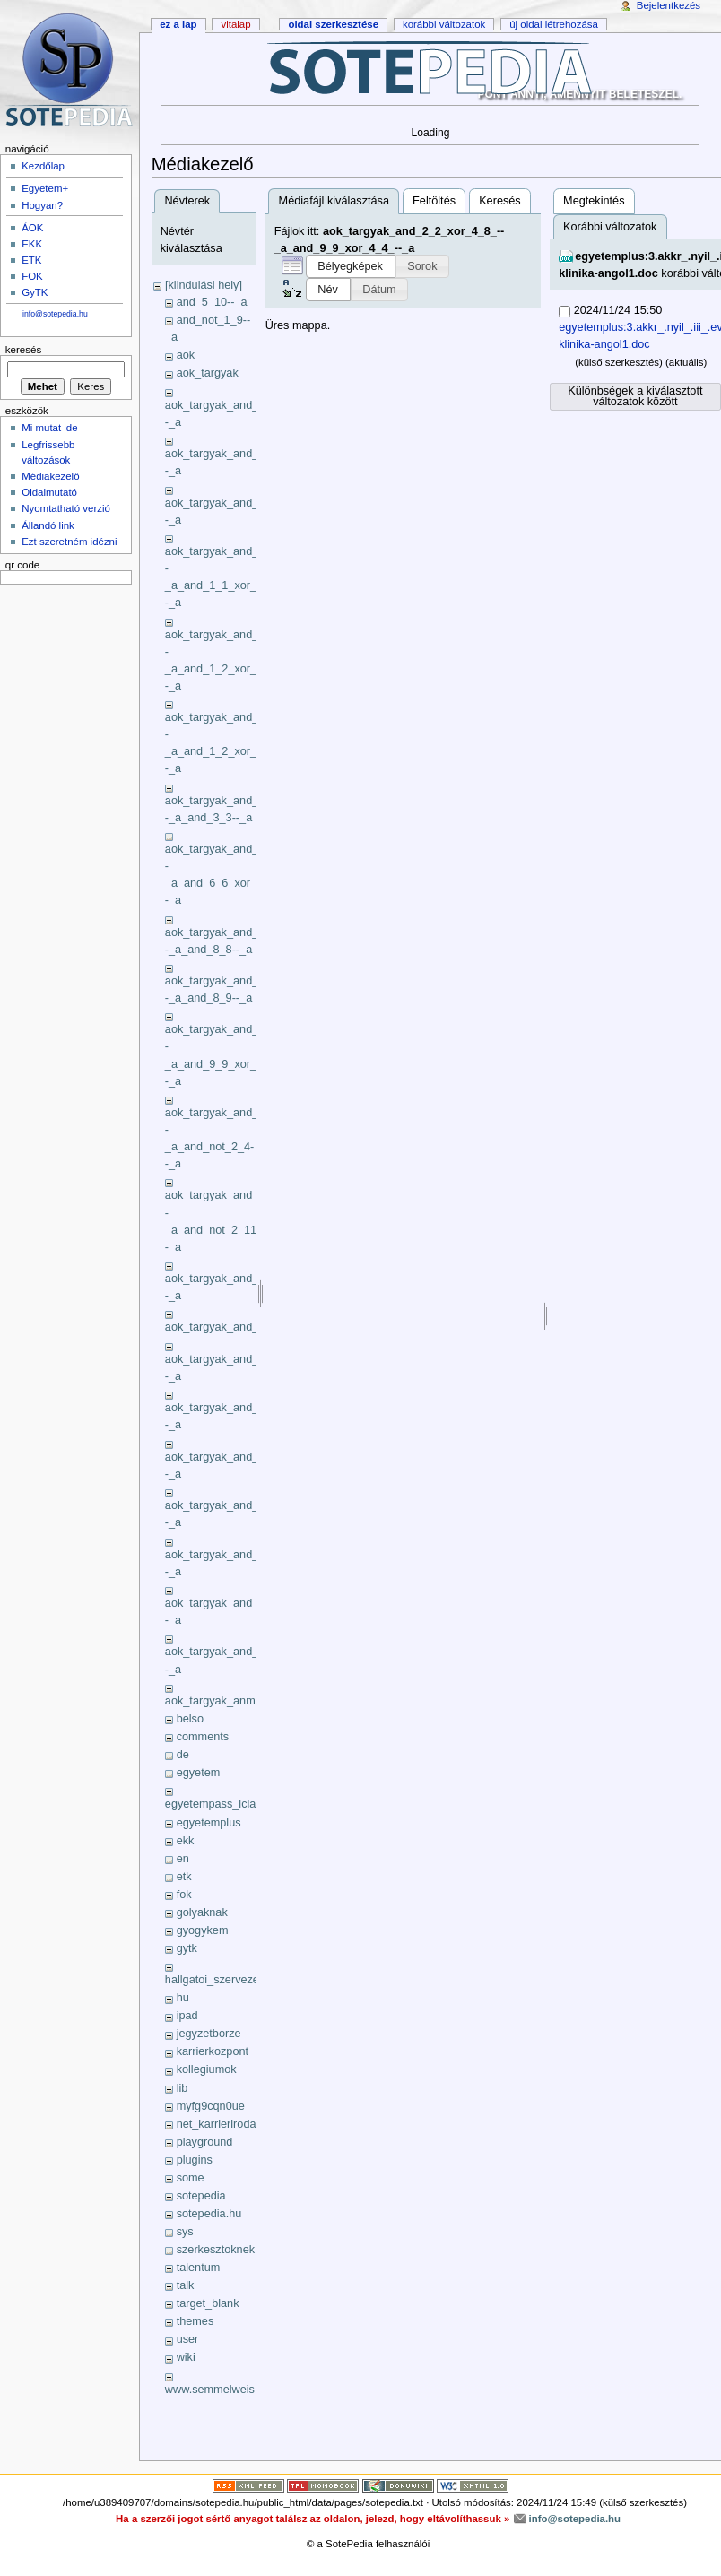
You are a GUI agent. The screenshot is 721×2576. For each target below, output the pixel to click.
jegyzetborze (209, 2033)
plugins (195, 2160)
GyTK (35, 292)
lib (182, 2088)
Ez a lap (178, 24)
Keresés (500, 201)
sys (185, 2231)
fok (184, 1894)
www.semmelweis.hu (218, 2389)
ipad (187, 2015)
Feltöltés (434, 201)
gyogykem (203, 1930)
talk (186, 2285)
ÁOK (32, 227)
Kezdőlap (43, 165)
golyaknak (202, 1912)
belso (190, 1719)
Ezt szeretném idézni (69, 541)
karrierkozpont (212, 2051)
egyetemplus (209, 1823)
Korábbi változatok (444, 24)
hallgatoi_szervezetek (219, 1979)
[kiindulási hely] (203, 285)
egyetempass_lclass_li (222, 1804)
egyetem (199, 1772)
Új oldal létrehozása (553, 24)
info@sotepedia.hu (55, 313)
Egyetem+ (45, 188)
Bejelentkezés (668, 5)
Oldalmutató (49, 492)
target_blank (208, 2303)
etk (184, 1876)
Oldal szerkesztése (333, 24)
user (188, 2339)
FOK (32, 276)
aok (186, 355)
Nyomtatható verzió (66, 508)
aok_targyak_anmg (213, 1701)
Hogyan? (42, 205)
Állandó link (48, 525)
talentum (199, 2267)
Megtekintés (593, 201)
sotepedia (201, 2196)
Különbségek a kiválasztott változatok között (635, 397)
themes (195, 2321)
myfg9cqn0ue (211, 2106)
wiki (186, 2357)
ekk (186, 1840)
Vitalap (235, 24)
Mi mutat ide (49, 427)
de (183, 1754)
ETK (31, 260)
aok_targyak (208, 373)
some (190, 2178)
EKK (32, 244)
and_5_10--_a (212, 302)
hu (183, 1997)
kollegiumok (207, 2069)
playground (205, 2142)
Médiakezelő (50, 476)
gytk (187, 1948)
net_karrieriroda (216, 2124)
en (183, 1858)
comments (203, 1736)
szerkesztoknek (216, 2249)
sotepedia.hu (209, 2213)
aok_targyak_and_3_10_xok (236, 1327)
